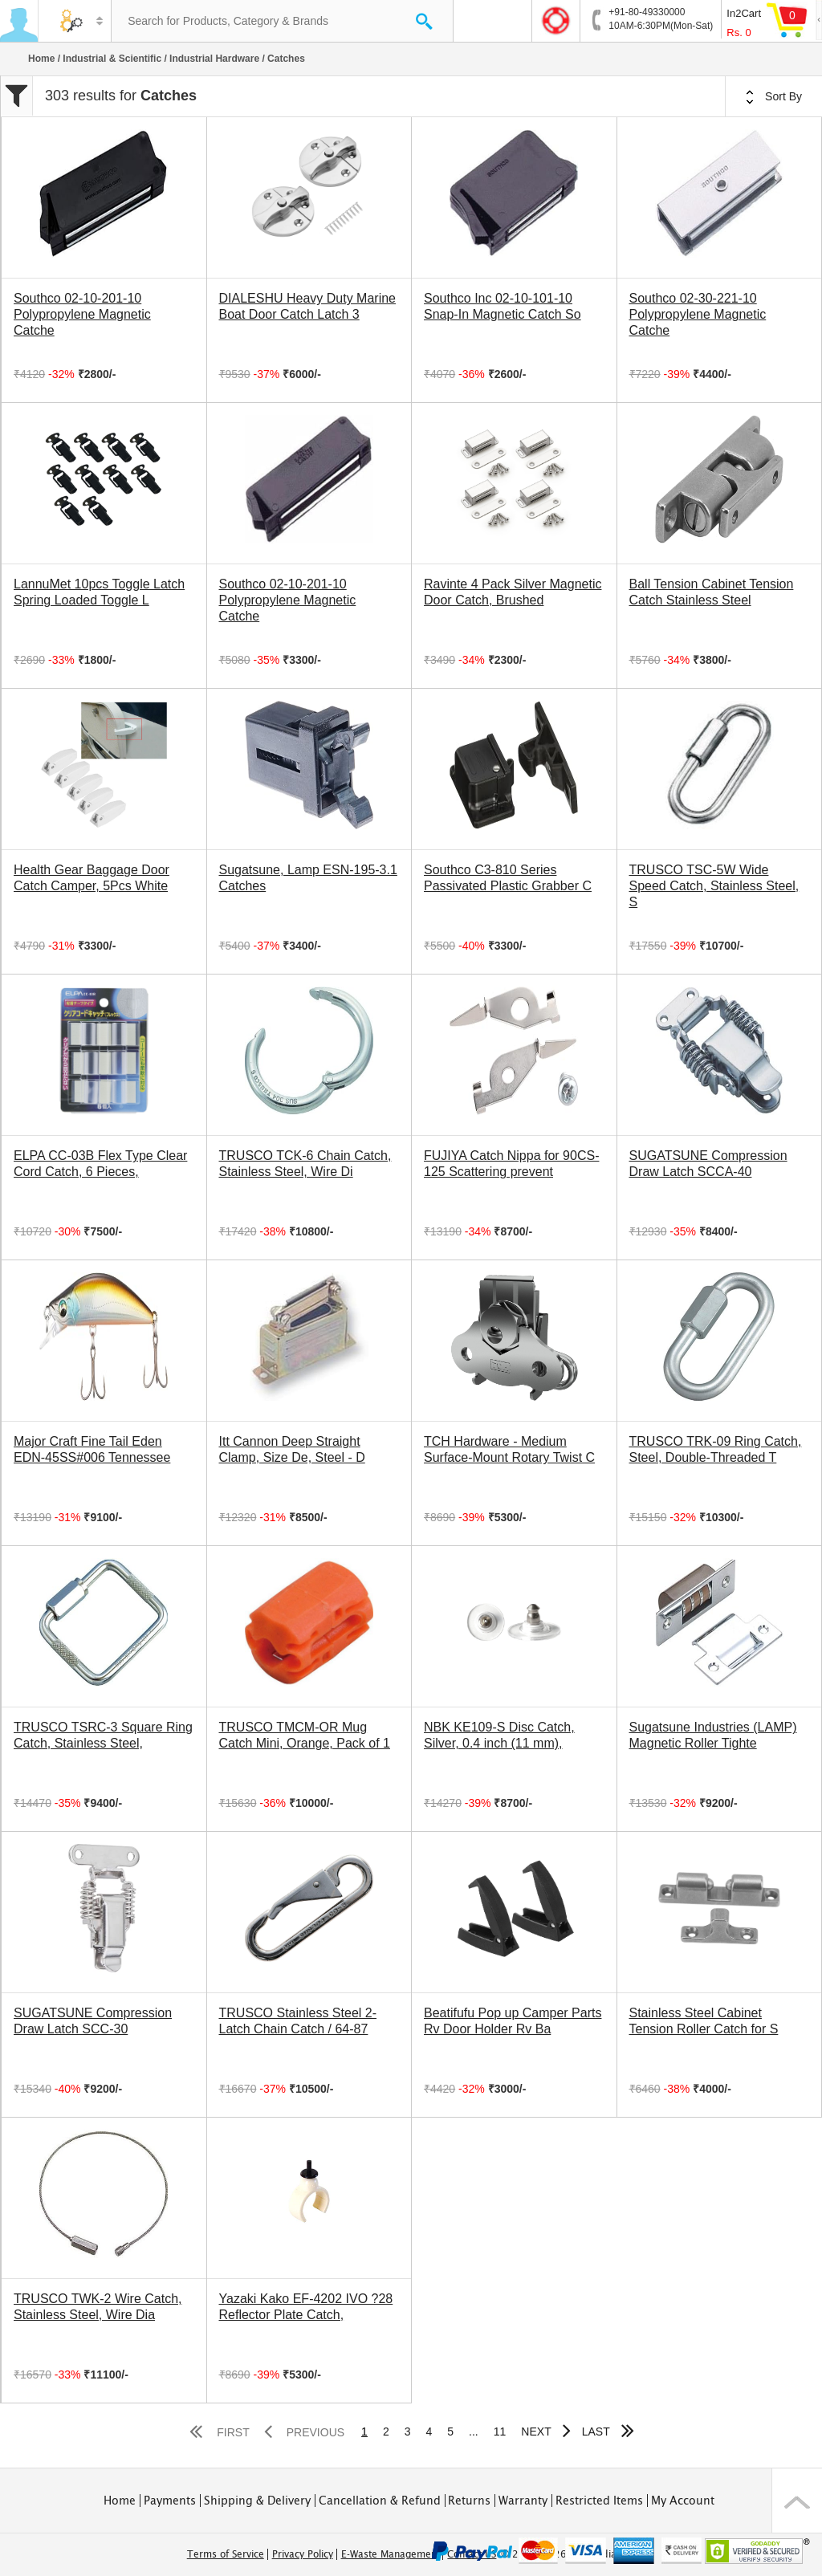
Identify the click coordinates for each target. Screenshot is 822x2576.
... (473, 2431)
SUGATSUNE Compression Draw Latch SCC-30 (93, 2021)
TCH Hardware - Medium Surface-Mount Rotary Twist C (509, 1449)
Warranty (522, 2500)
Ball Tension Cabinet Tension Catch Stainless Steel (711, 592)
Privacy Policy (302, 2554)
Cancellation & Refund (380, 2500)
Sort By (774, 97)
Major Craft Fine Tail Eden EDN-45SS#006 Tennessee (92, 1449)
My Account (682, 2500)
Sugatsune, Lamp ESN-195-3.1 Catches (308, 878)
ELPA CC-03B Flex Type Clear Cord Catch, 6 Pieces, (100, 1163)
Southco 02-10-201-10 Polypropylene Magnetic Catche (82, 314)
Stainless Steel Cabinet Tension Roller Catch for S (704, 2021)
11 (500, 2431)
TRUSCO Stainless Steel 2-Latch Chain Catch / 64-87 (298, 2021)
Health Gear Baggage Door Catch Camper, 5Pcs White (91, 878)
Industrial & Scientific (112, 58)
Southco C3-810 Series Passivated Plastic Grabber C (508, 878)
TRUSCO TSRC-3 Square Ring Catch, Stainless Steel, (103, 1735)
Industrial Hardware (214, 58)
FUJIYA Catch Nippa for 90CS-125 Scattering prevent (511, 1163)
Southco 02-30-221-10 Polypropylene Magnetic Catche (698, 314)
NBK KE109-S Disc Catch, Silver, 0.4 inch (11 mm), (499, 1735)
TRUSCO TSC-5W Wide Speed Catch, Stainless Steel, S (714, 886)
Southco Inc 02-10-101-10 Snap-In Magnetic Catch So (502, 306)
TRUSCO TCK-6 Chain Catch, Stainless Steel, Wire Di (305, 1163)
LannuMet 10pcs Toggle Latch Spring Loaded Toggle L (99, 592)
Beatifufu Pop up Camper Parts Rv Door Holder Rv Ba (512, 2021)
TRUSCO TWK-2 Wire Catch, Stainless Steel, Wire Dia (98, 2307)
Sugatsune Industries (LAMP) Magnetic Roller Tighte (713, 1735)
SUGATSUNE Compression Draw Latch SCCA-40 (708, 1163)
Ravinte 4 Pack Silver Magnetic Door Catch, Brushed (512, 592)
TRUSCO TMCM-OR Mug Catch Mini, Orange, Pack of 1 (304, 1735)
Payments (170, 2500)
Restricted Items (599, 2500)
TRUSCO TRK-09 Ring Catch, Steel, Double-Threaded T (715, 1449)
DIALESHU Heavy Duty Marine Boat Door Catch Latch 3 (308, 306)
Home (41, 58)
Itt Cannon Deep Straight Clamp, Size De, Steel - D (292, 1449)
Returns (469, 2500)
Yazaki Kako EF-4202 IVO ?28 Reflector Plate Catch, (306, 2307)
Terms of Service (225, 2554)
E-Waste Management (390, 2554)
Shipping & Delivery (257, 2500)
